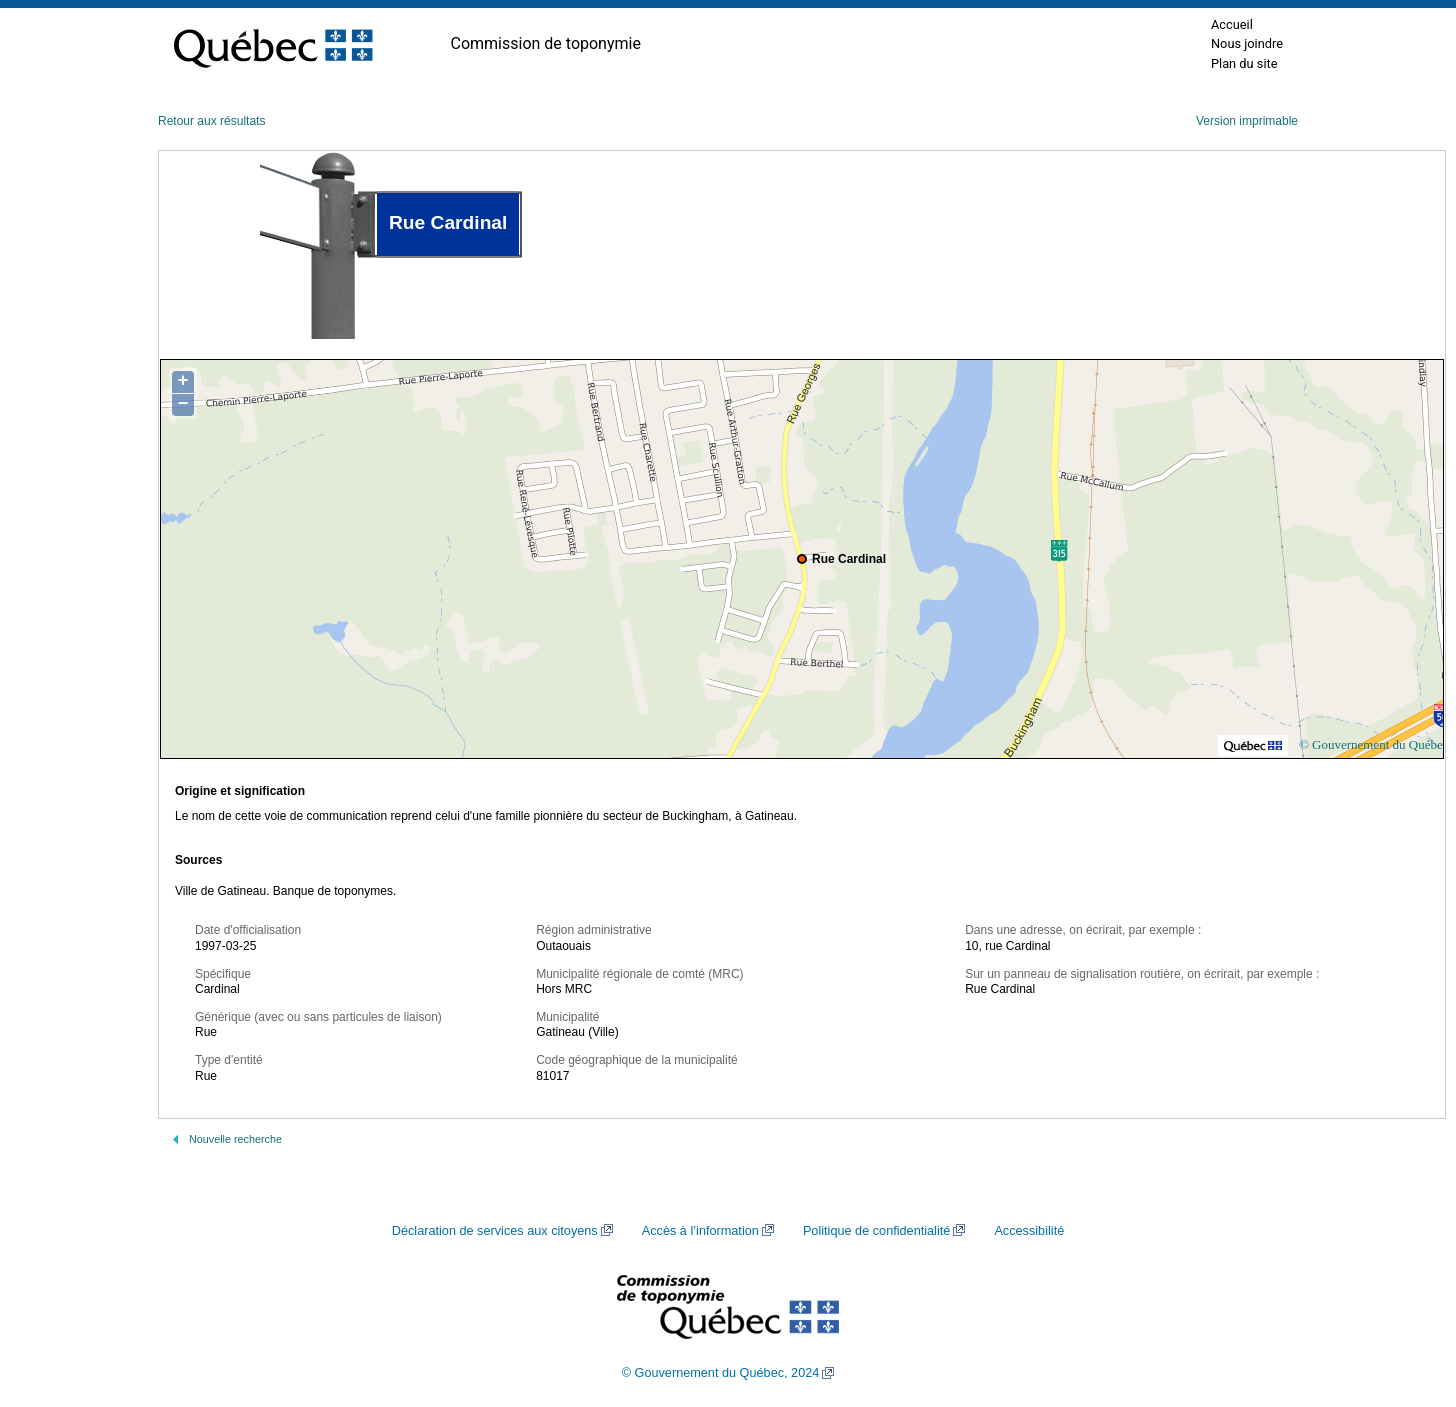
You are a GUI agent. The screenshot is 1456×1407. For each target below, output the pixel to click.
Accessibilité (1029, 1231)
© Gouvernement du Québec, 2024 (721, 1373)
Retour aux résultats (211, 121)
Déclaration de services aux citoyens (495, 1231)
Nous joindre (1247, 43)
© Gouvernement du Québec (1374, 744)
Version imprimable (1247, 121)
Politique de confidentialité (876, 1231)
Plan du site (1244, 63)
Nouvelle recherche (235, 1139)
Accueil (1232, 24)
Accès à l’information (700, 1231)
